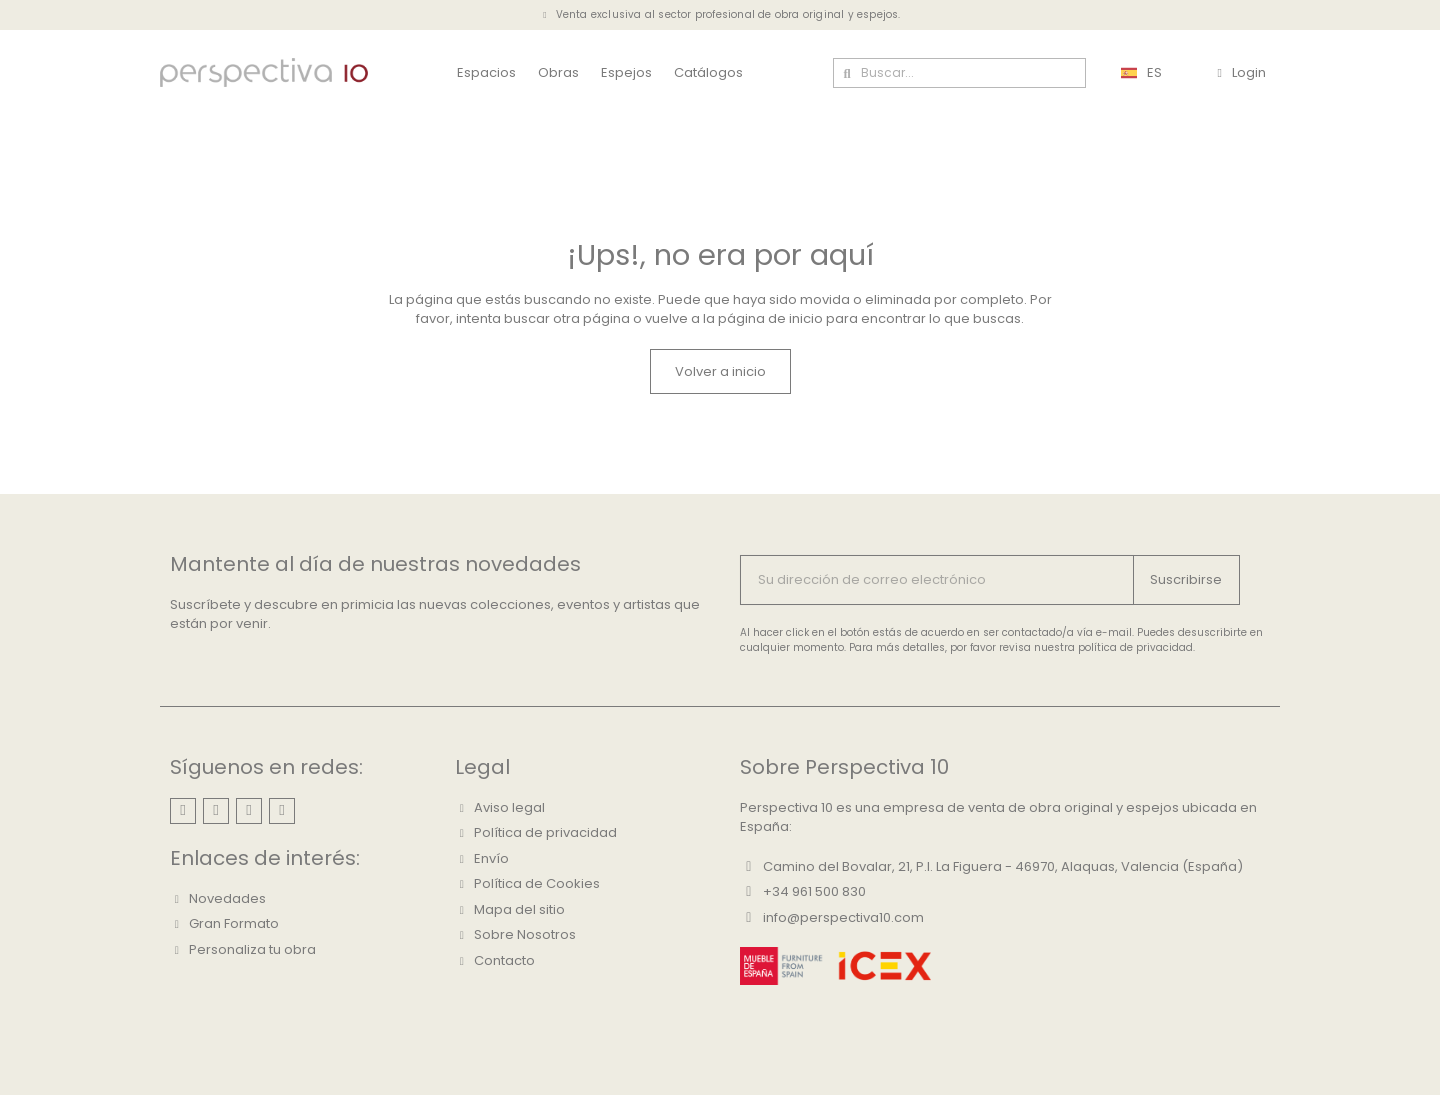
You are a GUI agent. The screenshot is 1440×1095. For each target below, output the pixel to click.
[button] (720, 372)
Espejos (626, 72)
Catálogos (708, 72)
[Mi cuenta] (1241, 73)
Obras (558, 72)
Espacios (486, 72)
